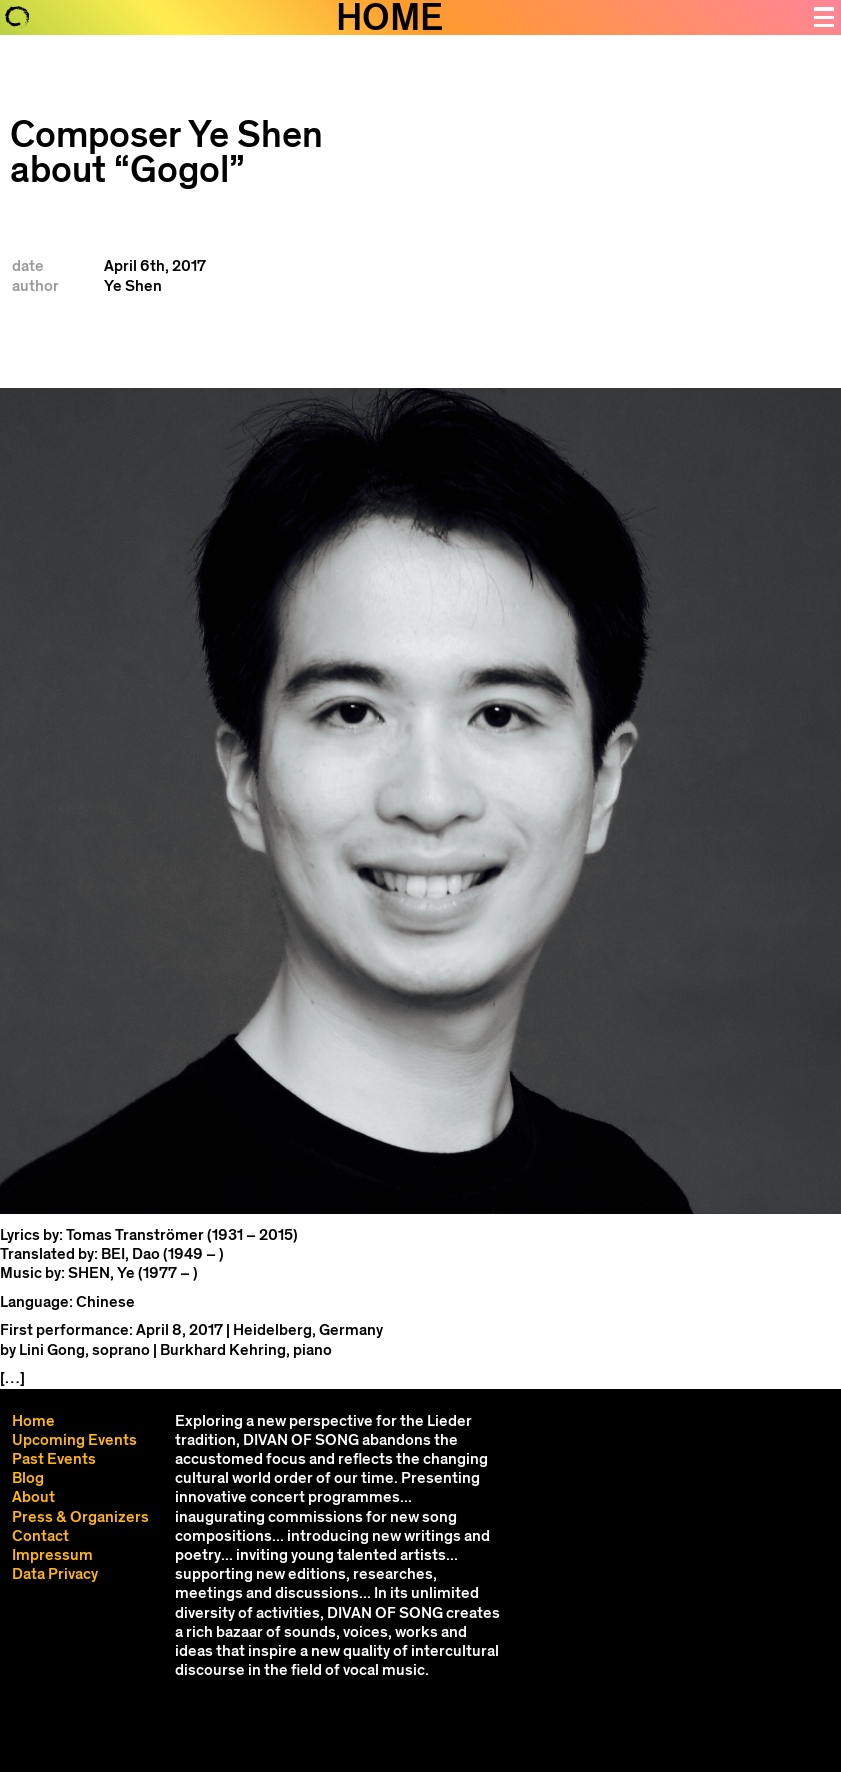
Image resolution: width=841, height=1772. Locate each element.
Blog (28, 1478)
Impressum (52, 1555)
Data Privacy (55, 1574)
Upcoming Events (74, 1440)
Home (33, 1421)
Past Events (54, 1459)
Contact (40, 1536)
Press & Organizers (80, 1517)
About (33, 1497)
